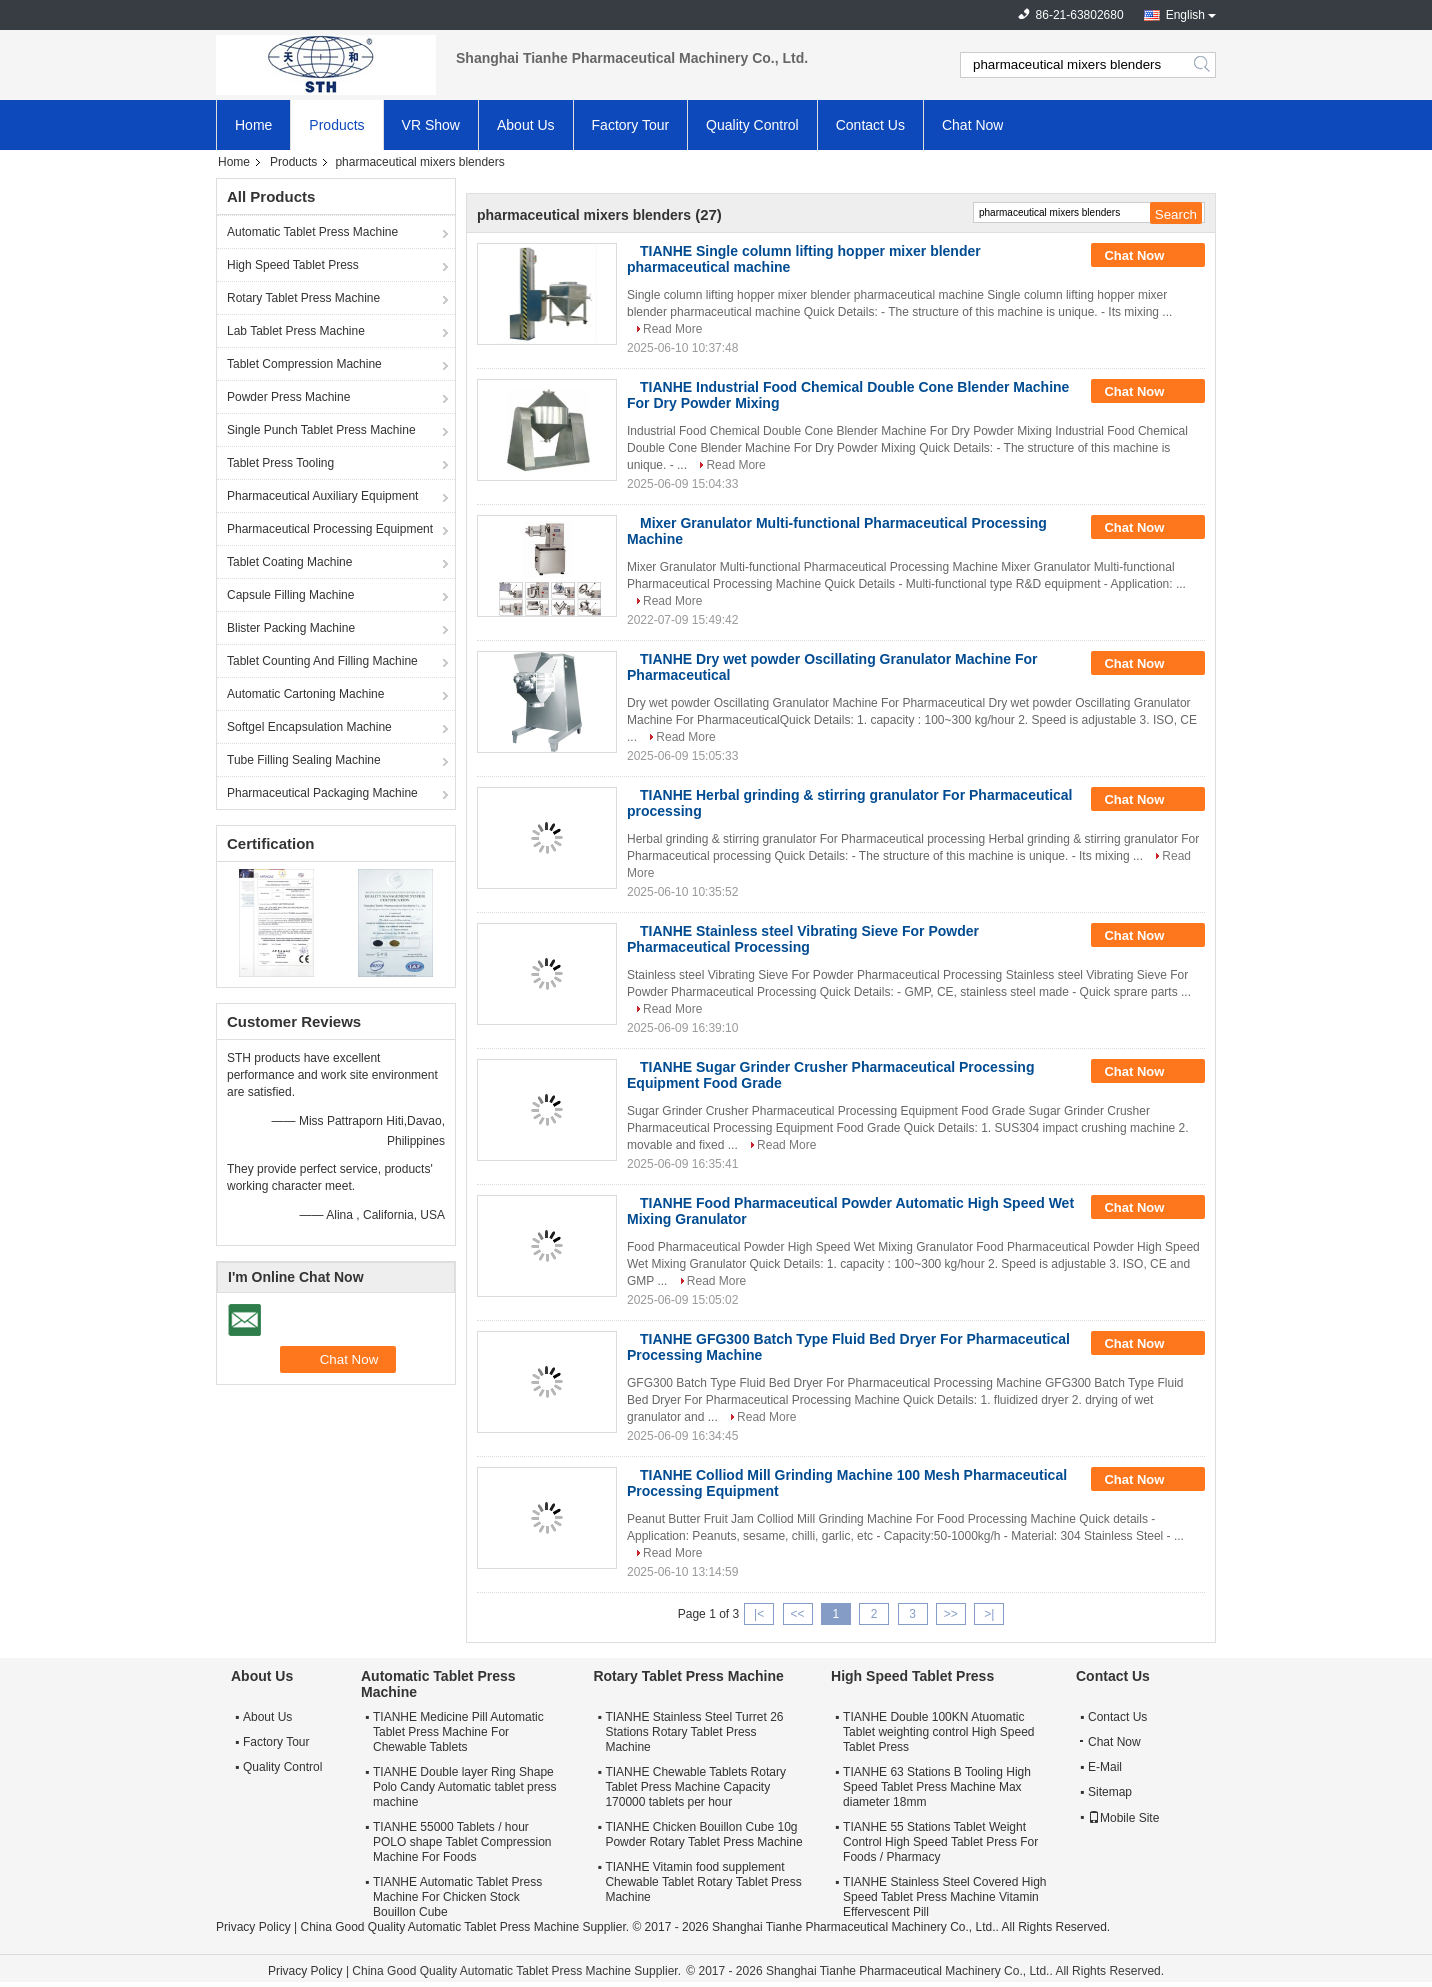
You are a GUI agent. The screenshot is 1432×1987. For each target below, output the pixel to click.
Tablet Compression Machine (304, 364)
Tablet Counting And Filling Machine (322, 661)
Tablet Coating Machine (289, 562)
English (1185, 15)
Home (253, 125)
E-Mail (1105, 1767)
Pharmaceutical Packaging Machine (322, 793)
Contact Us (870, 125)
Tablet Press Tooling (280, 463)
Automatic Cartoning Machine (305, 694)
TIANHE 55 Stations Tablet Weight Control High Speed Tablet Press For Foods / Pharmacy (940, 1842)
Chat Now (972, 125)
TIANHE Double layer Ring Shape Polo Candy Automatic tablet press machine (464, 1787)
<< (797, 1614)
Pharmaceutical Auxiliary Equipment (322, 496)
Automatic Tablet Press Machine (312, 232)
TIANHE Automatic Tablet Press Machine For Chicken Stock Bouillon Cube (457, 1897)
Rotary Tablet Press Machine (303, 298)
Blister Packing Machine (291, 628)
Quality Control (752, 125)
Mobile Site (1123, 1818)
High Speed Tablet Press (293, 265)
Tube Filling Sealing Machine (304, 760)
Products (336, 125)
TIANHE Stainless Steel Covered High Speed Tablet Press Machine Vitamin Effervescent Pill (944, 1897)
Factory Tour (631, 125)
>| (989, 1614)
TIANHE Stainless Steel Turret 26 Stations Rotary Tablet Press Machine (694, 1732)
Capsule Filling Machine (290, 595)
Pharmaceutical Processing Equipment (330, 529)
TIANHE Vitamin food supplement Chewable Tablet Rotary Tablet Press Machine (703, 1882)
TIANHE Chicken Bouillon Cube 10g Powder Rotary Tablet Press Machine (703, 1834)
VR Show (431, 125)
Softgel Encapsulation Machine (309, 727)
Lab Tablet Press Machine (296, 331)
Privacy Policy (253, 1927)
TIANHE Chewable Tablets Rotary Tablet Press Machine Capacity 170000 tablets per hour (695, 1787)
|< (759, 1614)
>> (951, 1614)
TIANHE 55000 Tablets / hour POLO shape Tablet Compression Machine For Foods (462, 1842)
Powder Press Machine (288, 397)
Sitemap (1110, 1792)
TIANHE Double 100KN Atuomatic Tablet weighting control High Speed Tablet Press (938, 1732)
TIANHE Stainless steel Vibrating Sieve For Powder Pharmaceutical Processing (803, 939)
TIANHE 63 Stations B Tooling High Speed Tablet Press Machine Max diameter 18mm (937, 1787)
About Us (526, 125)
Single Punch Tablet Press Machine (321, 430)
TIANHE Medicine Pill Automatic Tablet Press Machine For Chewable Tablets (458, 1732)
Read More (672, 329)
